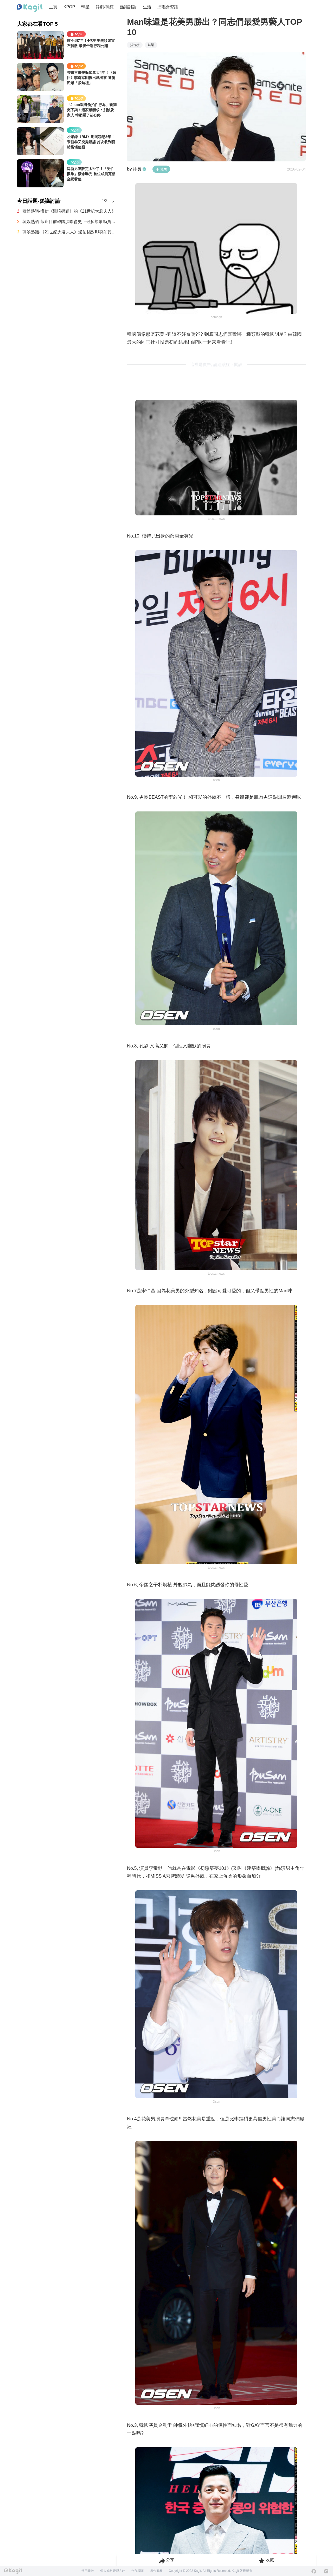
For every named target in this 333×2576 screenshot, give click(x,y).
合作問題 (137, 2571)
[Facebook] (313, 2571)
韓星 (85, 7)
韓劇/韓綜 (104, 7)
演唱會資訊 (167, 7)
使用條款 (87, 2571)
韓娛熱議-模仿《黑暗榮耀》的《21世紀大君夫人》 (69, 211)
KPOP (69, 7)
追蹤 (161, 169)
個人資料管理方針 (112, 2571)
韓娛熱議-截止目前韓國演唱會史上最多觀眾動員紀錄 (69, 221)
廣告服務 (156, 2571)
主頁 (53, 7)
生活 (147, 7)
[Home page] (30, 8)
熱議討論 (128, 7)
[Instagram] (326, 2571)
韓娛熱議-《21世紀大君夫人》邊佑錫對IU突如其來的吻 (69, 232)
